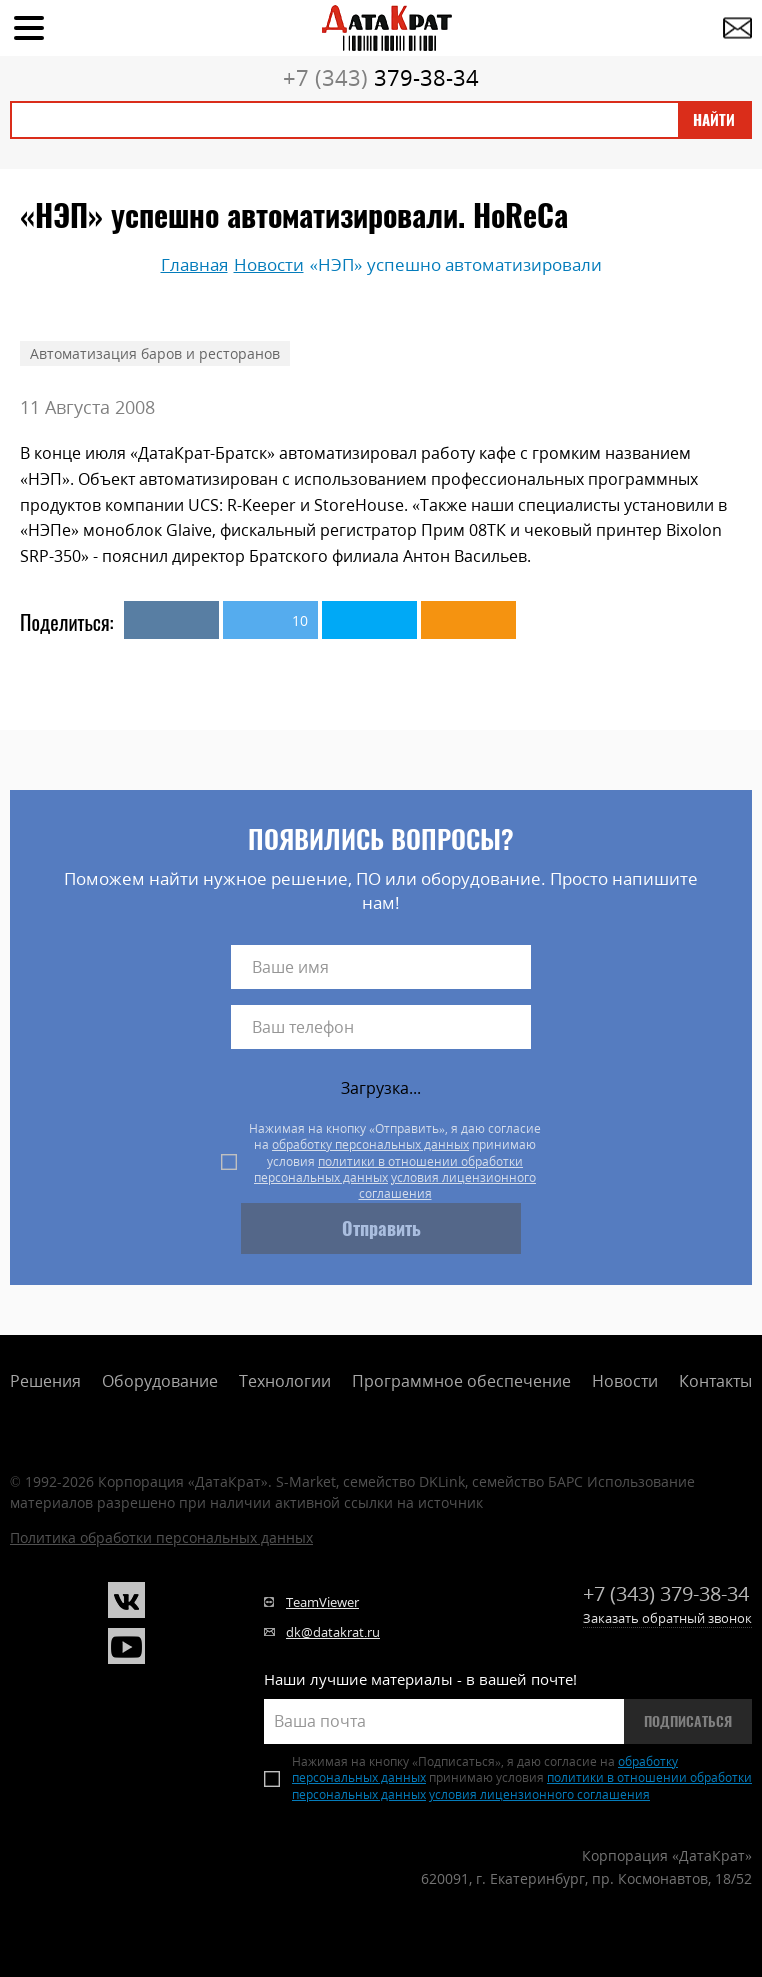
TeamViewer (322, 1602)
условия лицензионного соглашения (448, 1185)
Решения (45, 1381)
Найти (714, 120)
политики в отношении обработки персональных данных (388, 1169)
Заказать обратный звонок (667, 1618)
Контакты (715, 1381)
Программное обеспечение (461, 1381)
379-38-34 (381, 77)
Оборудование (160, 1381)
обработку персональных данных (370, 1144)
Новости (625, 1381)
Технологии (285, 1381)
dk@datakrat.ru (333, 1632)
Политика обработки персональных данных (161, 1537)
